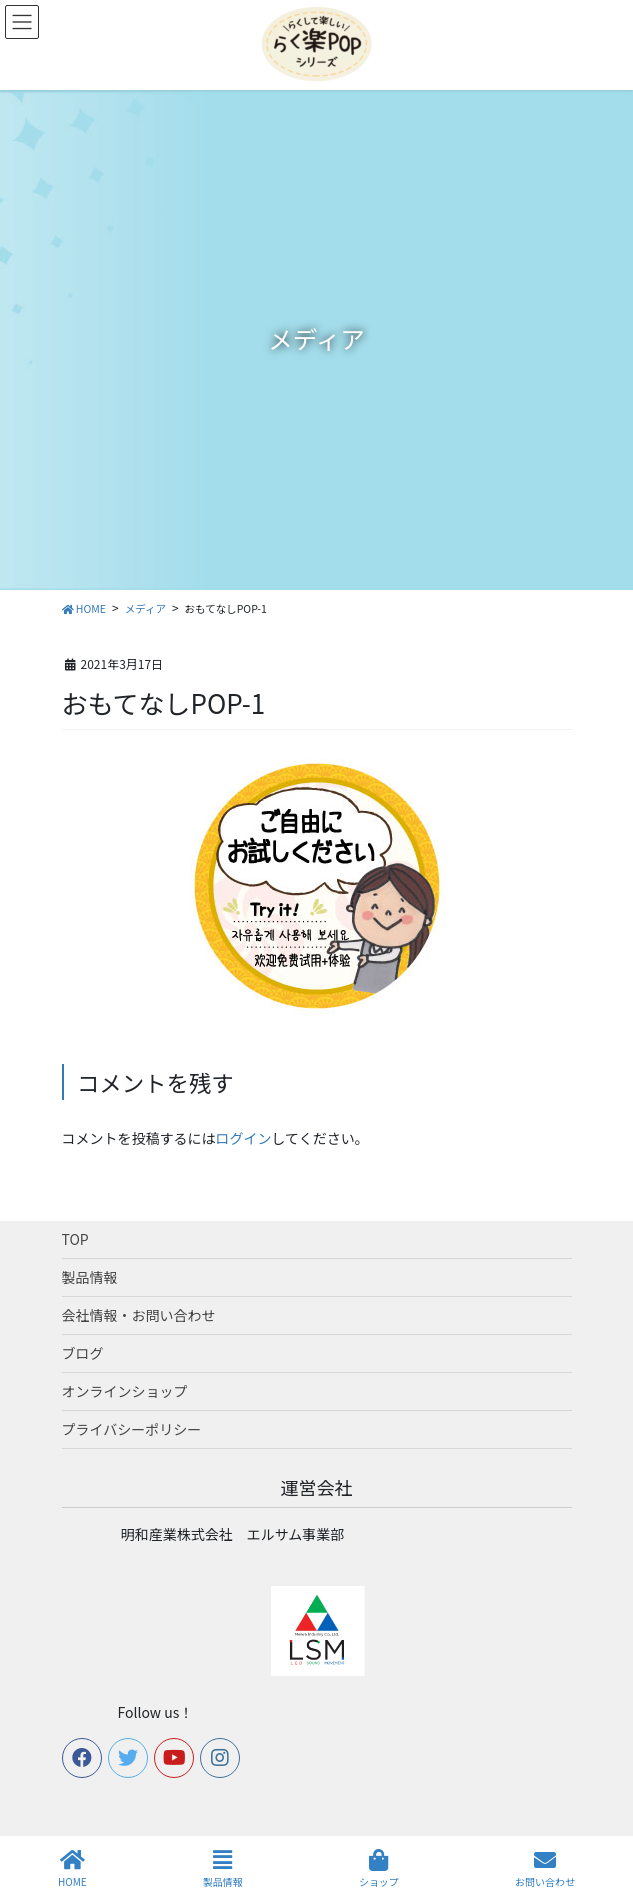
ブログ (83, 1353)
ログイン (244, 1138)
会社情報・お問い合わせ (139, 1315)
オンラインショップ (125, 1391)
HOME (72, 1868)
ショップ (379, 1868)
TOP (75, 1239)
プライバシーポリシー (132, 1429)
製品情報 (90, 1277)
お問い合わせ (545, 1868)
